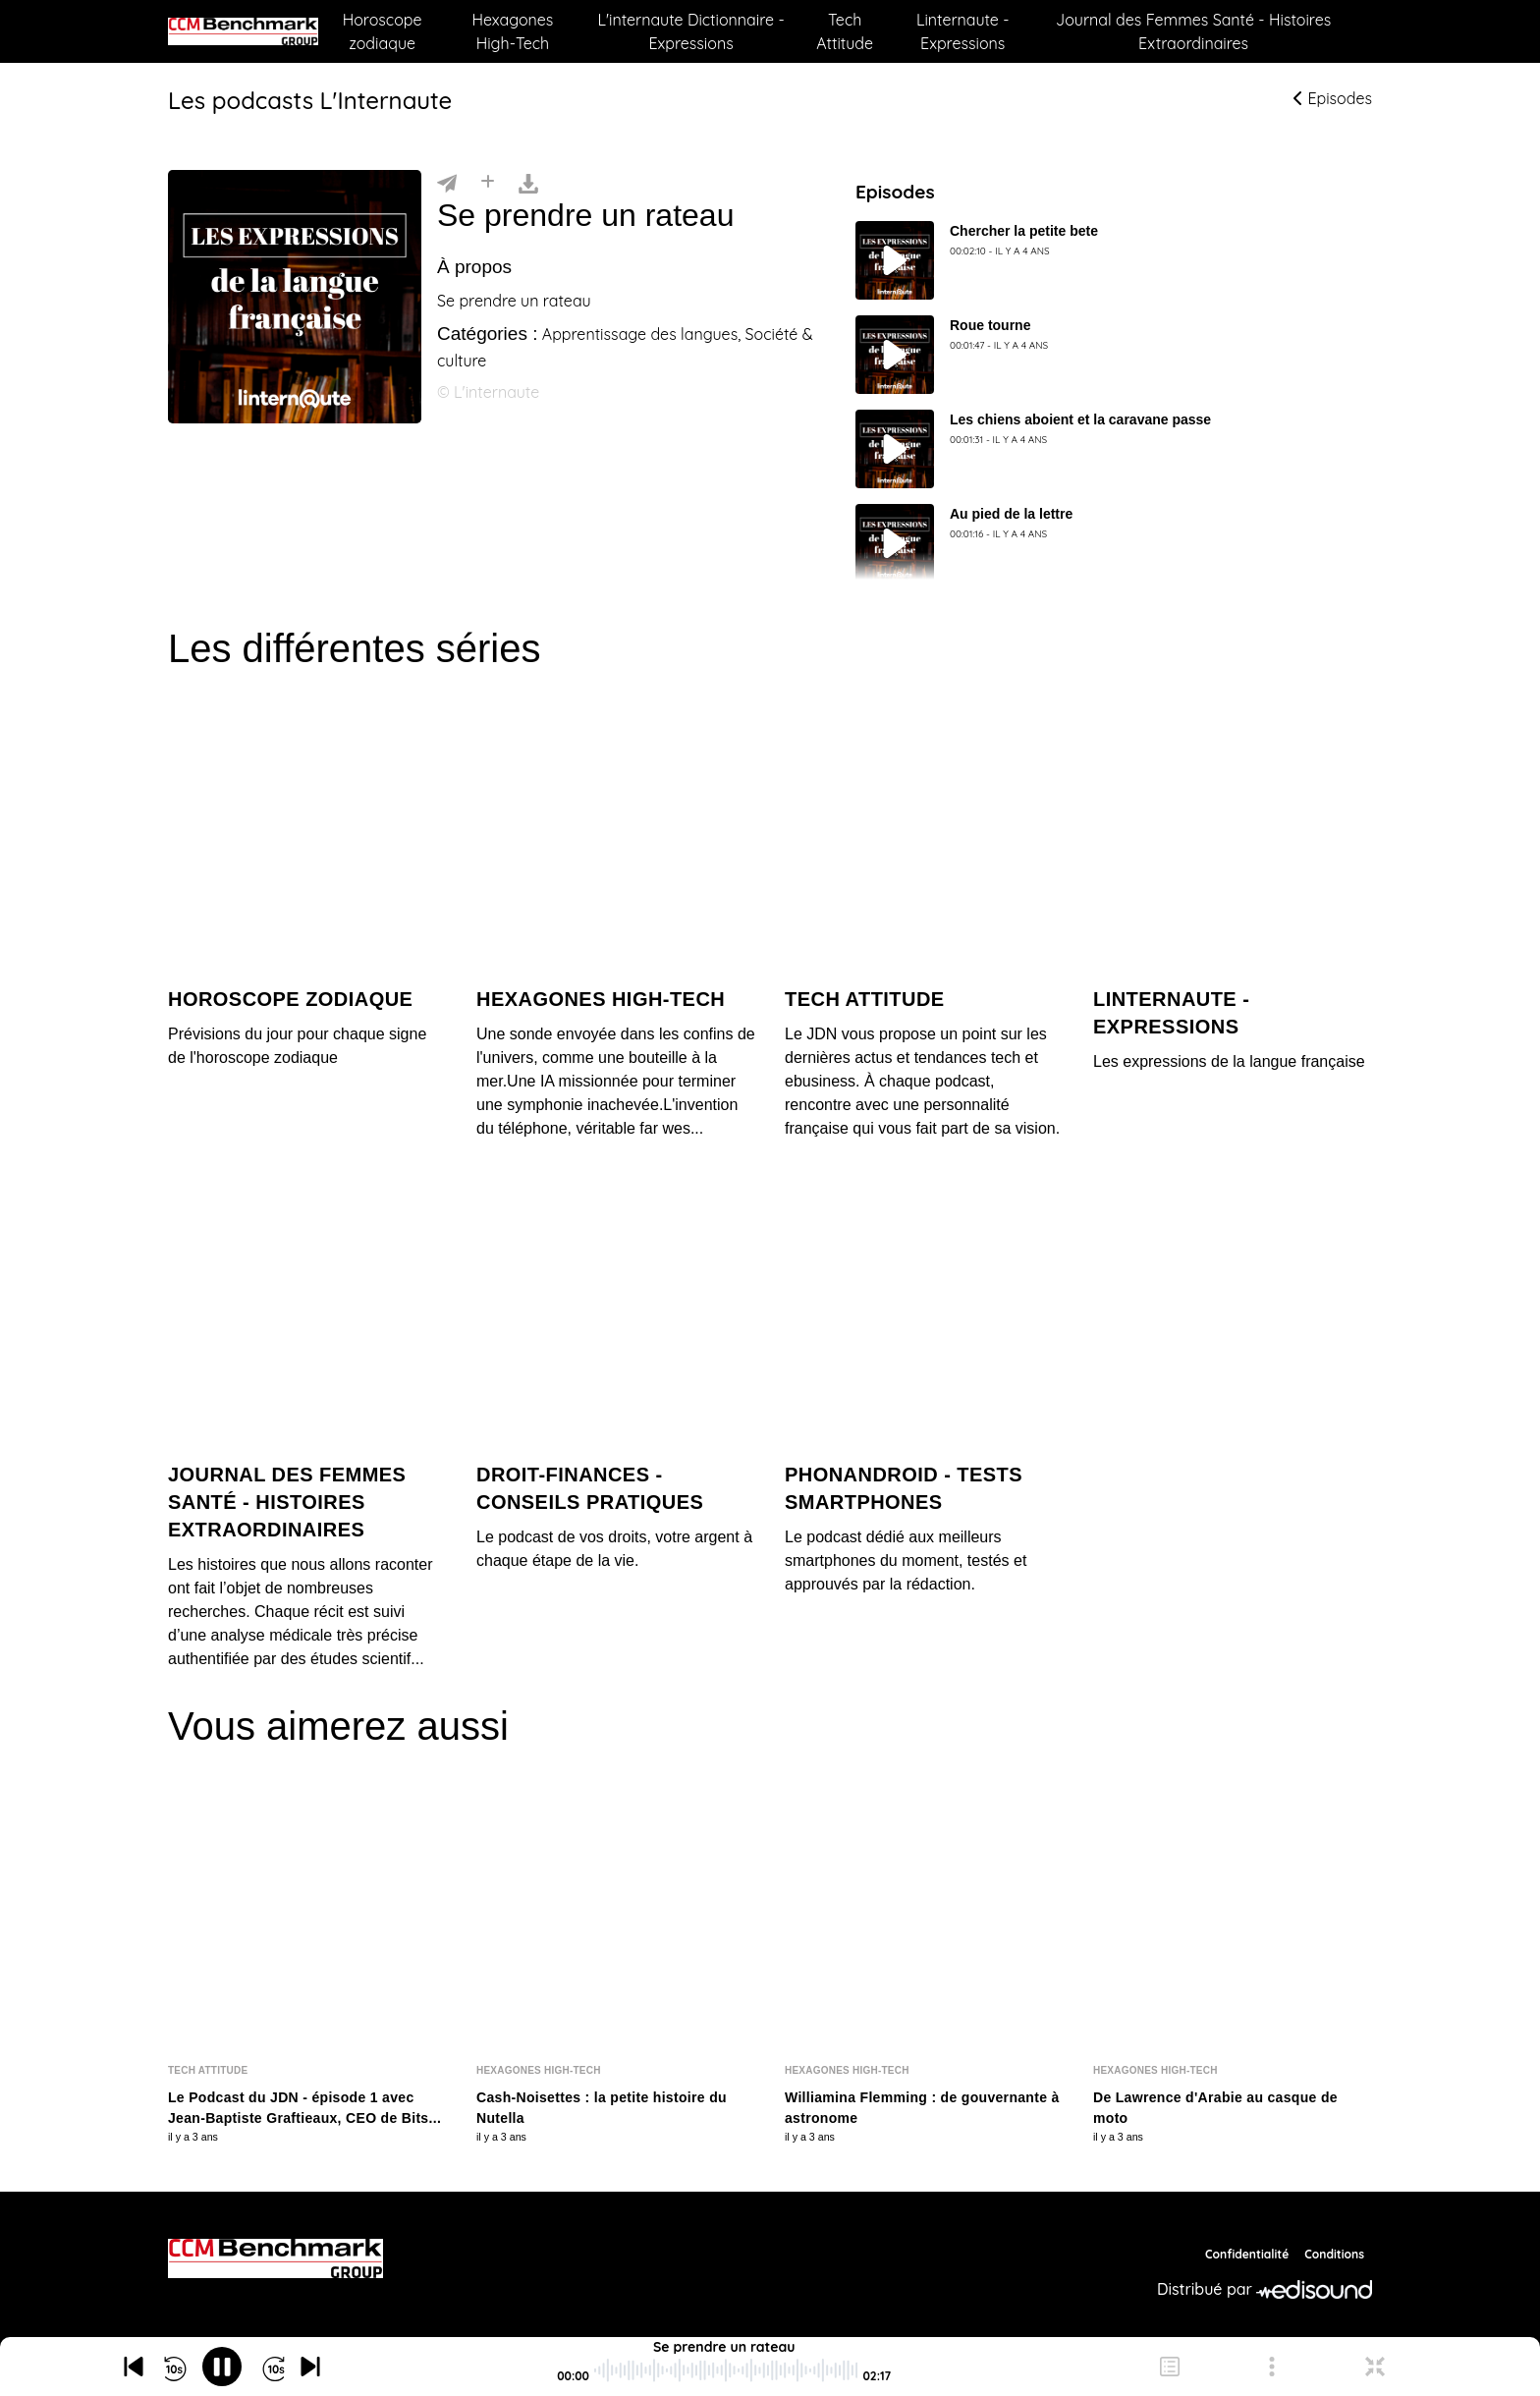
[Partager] (447, 182)
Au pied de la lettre (1011, 514)
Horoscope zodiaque (382, 31)
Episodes (1332, 98)
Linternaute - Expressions (963, 31)
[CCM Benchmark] (275, 2258)
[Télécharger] (528, 182)
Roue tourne (990, 325)
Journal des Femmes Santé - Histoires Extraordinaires (1193, 31)
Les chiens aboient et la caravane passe (1080, 419)
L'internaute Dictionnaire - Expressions (690, 31)
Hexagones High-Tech (512, 31)
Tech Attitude (844, 31)
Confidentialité (1247, 2254)
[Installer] (487, 182)
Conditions (1334, 2254)
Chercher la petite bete (1024, 231)
